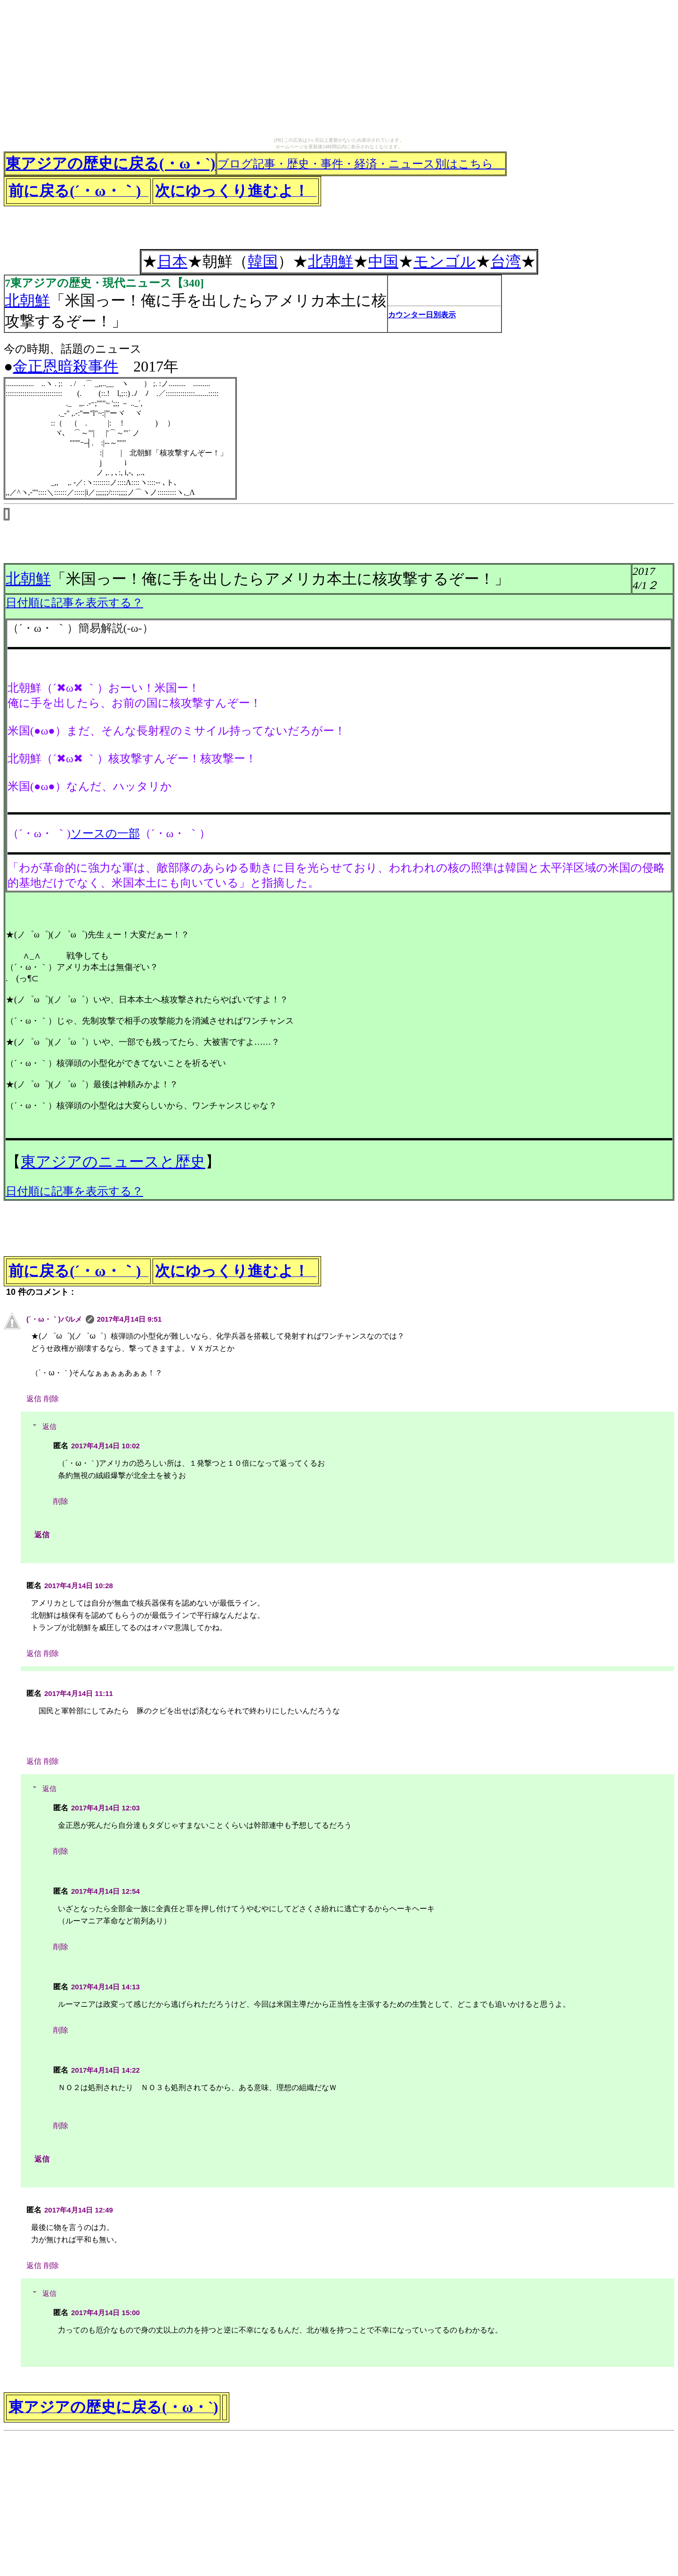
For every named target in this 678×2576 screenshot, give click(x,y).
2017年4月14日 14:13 (105, 1987)
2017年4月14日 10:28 (78, 1586)
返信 (33, 1399)
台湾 (506, 261)
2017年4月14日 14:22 (105, 2070)
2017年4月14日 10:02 (105, 1446)
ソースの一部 (105, 833)
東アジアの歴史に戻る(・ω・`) (110, 163)
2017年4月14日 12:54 (105, 1891)
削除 (51, 1399)
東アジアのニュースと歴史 (113, 1161)
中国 (383, 261)
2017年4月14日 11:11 (78, 1693)
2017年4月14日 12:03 (105, 1808)
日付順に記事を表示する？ (74, 603)
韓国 (263, 261)
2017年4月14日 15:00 (105, 2313)
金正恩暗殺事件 (65, 366)
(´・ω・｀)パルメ (54, 1319)
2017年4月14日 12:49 (78, 2210)
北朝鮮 (330, 261)
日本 (172, 261)
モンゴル (444, 261)
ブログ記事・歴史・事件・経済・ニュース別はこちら (361, 164)
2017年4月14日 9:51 (129, 1319)
